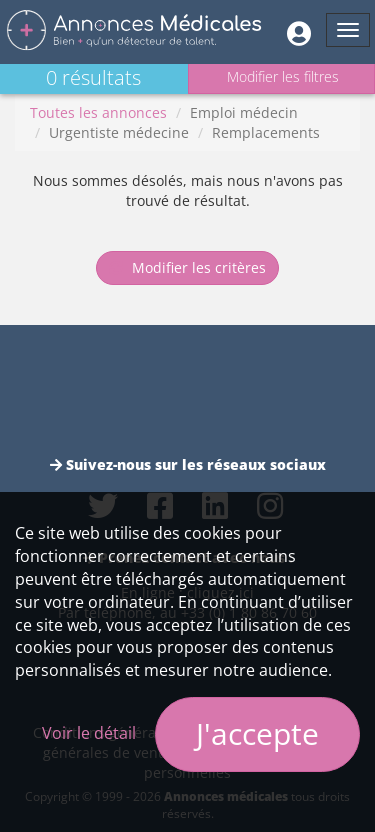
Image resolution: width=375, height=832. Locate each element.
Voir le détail (89, 733)
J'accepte (257, 733)
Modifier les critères (187, 267)
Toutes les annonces (98, 112)
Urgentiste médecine (119, 132)
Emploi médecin (244, 112)
